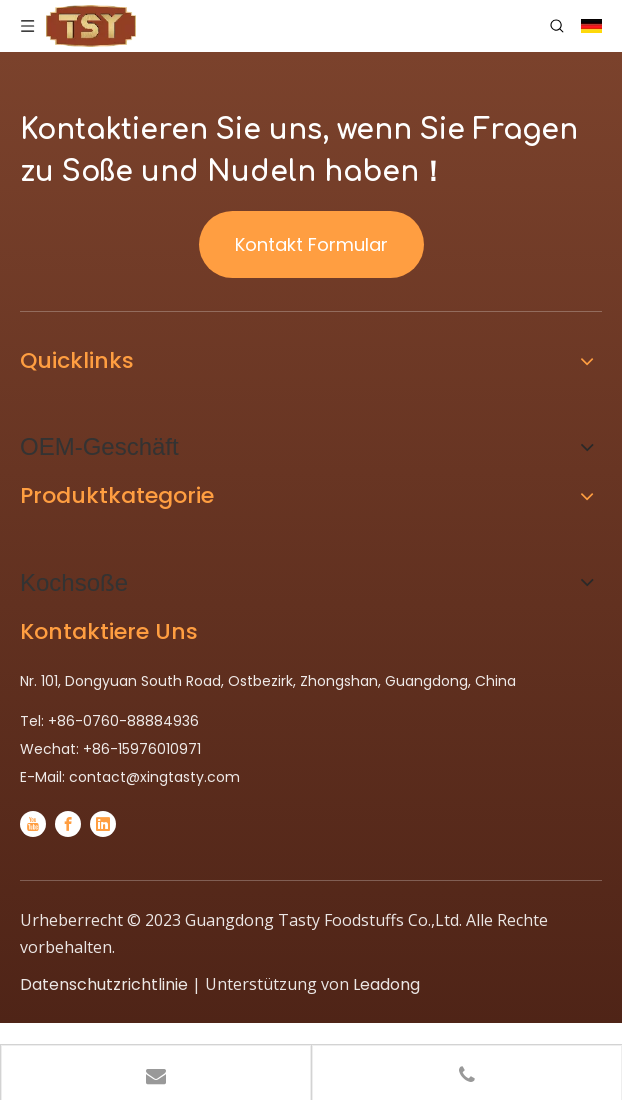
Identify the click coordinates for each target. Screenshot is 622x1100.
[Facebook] (68, 824)
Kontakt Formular (311, 244)
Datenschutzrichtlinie (104, 984)
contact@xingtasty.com (154, 777)
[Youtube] (33, 824)
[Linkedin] (103, 824)
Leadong (386, 984)
